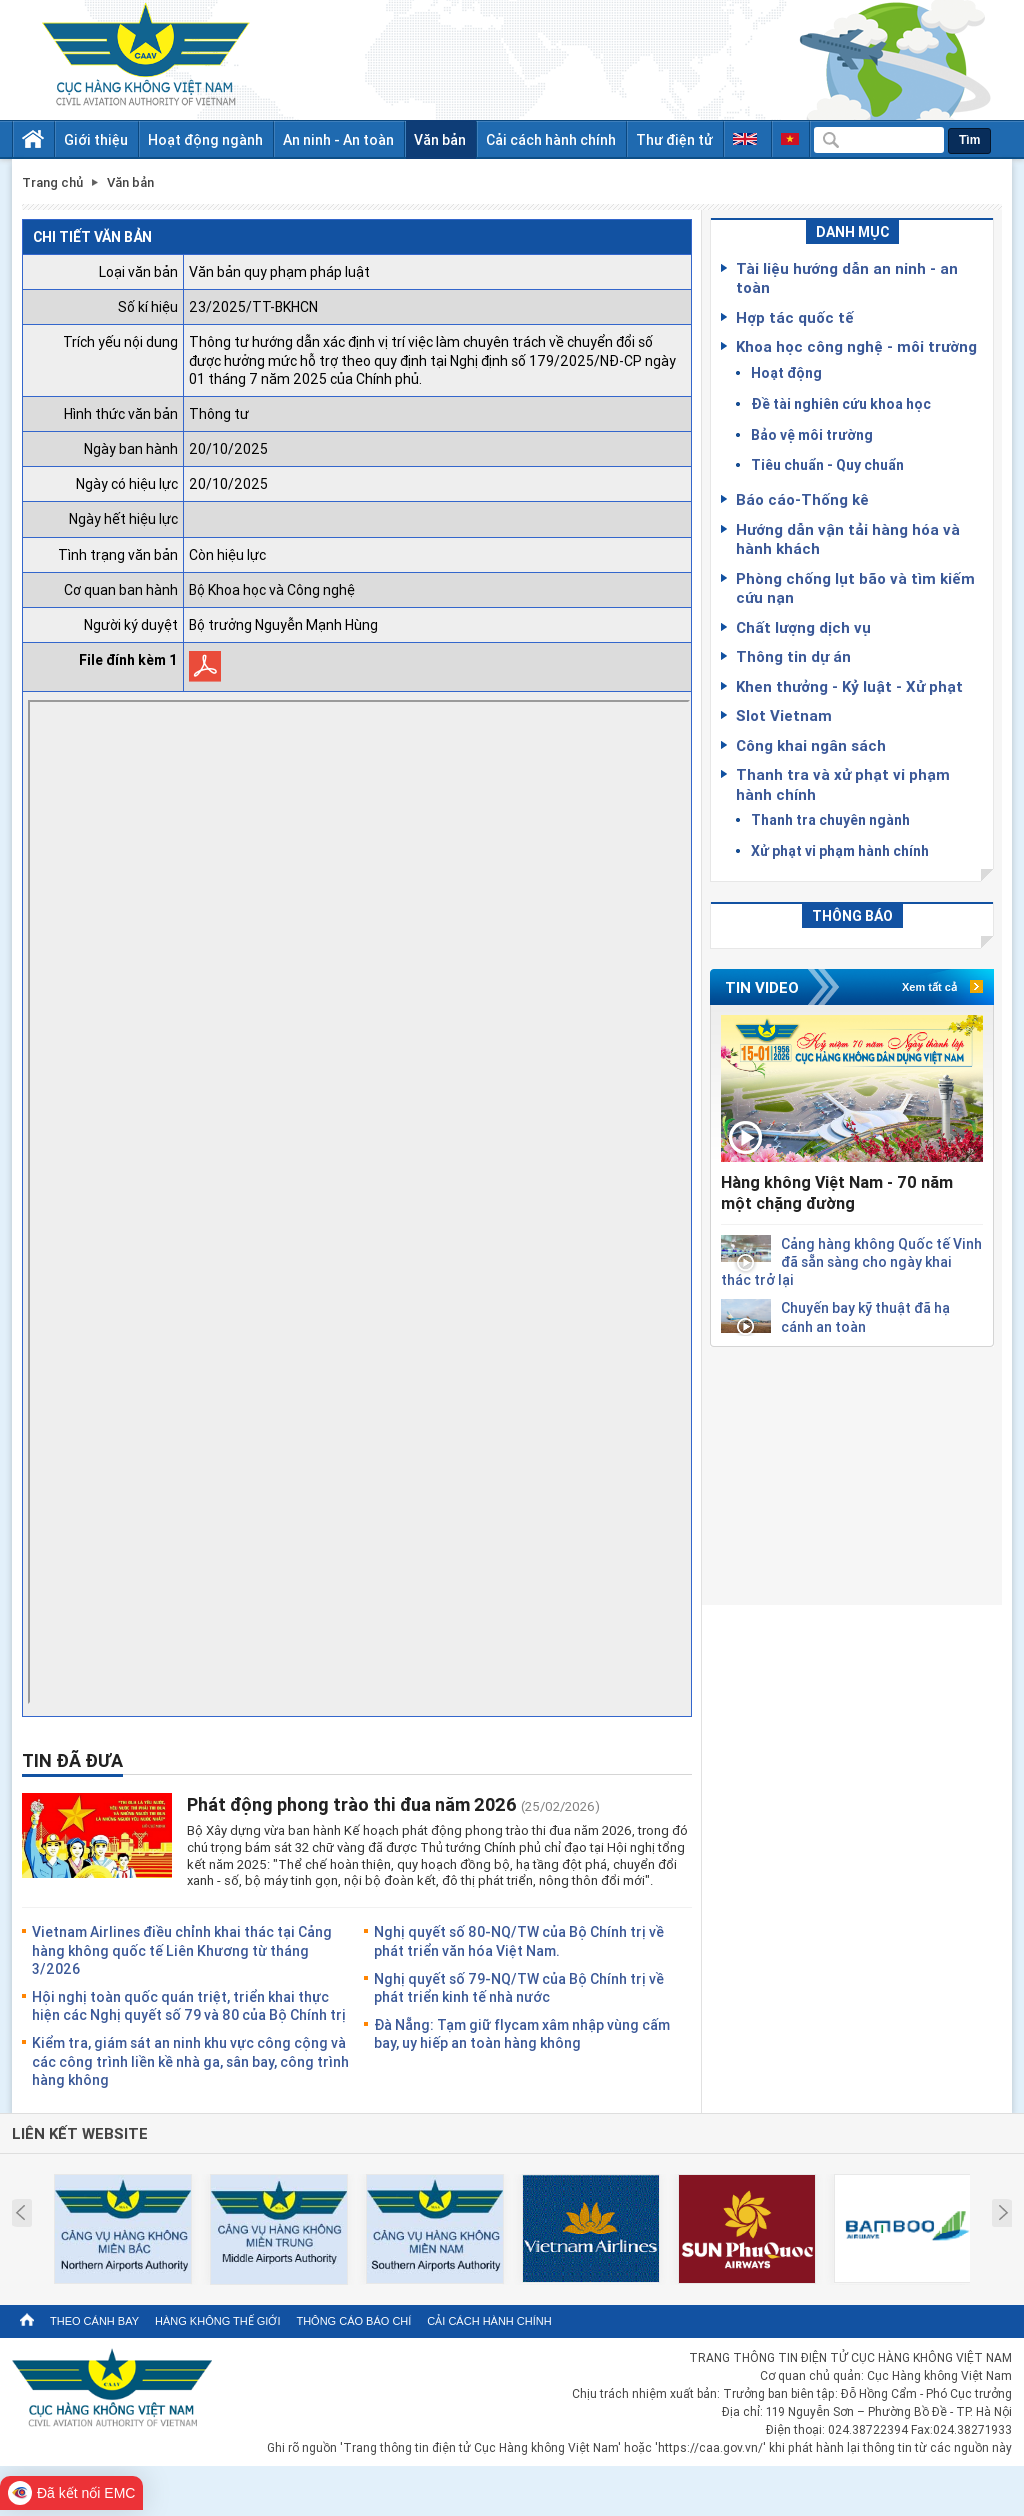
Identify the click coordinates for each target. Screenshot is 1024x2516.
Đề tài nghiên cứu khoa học (841, 403)
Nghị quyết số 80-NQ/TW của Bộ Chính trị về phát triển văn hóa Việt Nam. (519, 1940)
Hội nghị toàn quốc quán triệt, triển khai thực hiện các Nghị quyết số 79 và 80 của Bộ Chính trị (189, 2005)
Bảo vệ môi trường (812, 434)
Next (1003, 2213)
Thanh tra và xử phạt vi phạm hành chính (843, 784)
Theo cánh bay (94, 2321)
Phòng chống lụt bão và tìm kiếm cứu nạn (855, 588)
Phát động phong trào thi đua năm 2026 (352, 1804)
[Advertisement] (852, 1472)
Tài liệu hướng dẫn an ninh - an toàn (847, 278)
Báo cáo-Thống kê (802, 499)
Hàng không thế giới (217, 2321)
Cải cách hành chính (551, 139)
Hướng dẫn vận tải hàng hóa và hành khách (848, 539)
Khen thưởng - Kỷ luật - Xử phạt (849, 686)
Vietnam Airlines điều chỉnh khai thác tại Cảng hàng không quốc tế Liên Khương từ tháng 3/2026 (182, 1949)
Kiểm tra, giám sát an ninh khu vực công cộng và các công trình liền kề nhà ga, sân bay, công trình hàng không (190, 2060)
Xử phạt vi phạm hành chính (840, 850)
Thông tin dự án (793, 656)
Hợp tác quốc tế (795, 317)
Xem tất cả (929, 987)
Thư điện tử (674, 139)
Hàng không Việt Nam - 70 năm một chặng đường (837, 1192)
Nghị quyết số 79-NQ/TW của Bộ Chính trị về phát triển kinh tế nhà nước (519, 1987)
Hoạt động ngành (205, 139)
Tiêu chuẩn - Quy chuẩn (827, 464)
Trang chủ (52, 182)
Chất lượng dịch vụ (803, 627)
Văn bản (440, 139)
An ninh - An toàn (338, 139)
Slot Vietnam (784, 715)
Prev (20, 2213)
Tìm (969, 140)
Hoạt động (786, 372)
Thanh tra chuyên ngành (830, 819)
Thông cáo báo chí (353, 2321)
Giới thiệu (96, 139)
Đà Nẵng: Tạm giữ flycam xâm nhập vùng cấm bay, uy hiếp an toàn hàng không (522, 2033)
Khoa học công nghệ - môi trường (856, 346)
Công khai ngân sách (811, 745)
